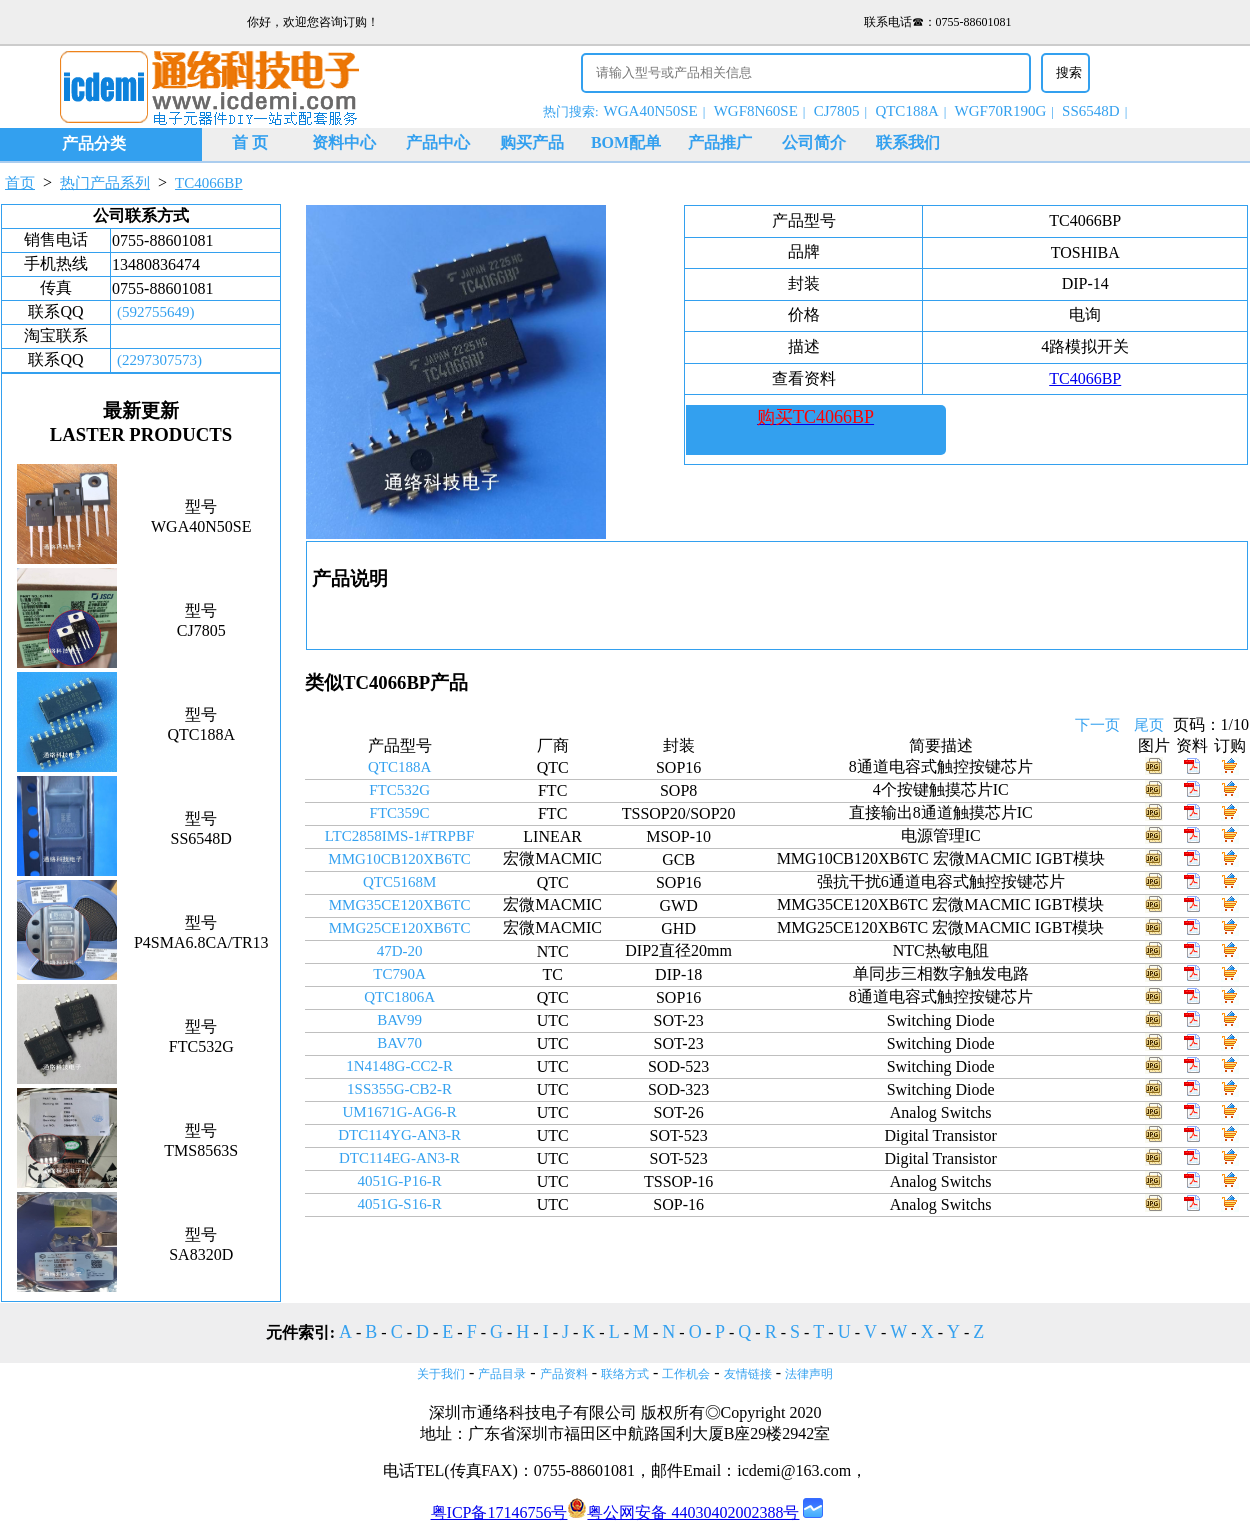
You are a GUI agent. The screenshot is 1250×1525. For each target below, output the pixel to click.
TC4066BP (209, 183)
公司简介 (814, 142)
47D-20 (400, 951)
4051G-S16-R (399, 1204)
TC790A (399, 974)
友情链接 (748, 1374)
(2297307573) (159, 360)
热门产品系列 (105, 183)
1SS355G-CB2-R (399, 1089)
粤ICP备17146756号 (499, 1512)
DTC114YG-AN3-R (399, 1135)
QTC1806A (399, 997)
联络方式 (625, 1374)
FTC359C (400, 813)
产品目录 (502, 1374)
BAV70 (399, 1043)
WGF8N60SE (756, 111)
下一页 (1097, 725)
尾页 (1149, 725)
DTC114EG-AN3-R (399, 1158)
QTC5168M (399, 882)
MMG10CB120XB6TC (399, 859)
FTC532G (399, 790)
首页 (20, 183)
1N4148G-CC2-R (399, 1066)
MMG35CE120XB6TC (400, 905)
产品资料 (564, 1374)
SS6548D (1091, 111)
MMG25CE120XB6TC (400, 928)
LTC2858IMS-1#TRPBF (399, 836)
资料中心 (344, 142)
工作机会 (686, 1374)
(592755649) (156, 312)
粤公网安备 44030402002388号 (683, 1512)
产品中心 (438, 142)
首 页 (250, 142)
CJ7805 (837, 111)
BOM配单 (626, 142)
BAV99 (399, 1020)
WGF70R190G (1001, 111)
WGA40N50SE (651, 111)
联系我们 (908, 142)
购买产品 (532, 142)
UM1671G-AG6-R (399, 1112)
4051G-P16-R (399, 1181)
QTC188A (906, 111)
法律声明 (809, 1374)
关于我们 (441, 1374)
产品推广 (720, 142)
